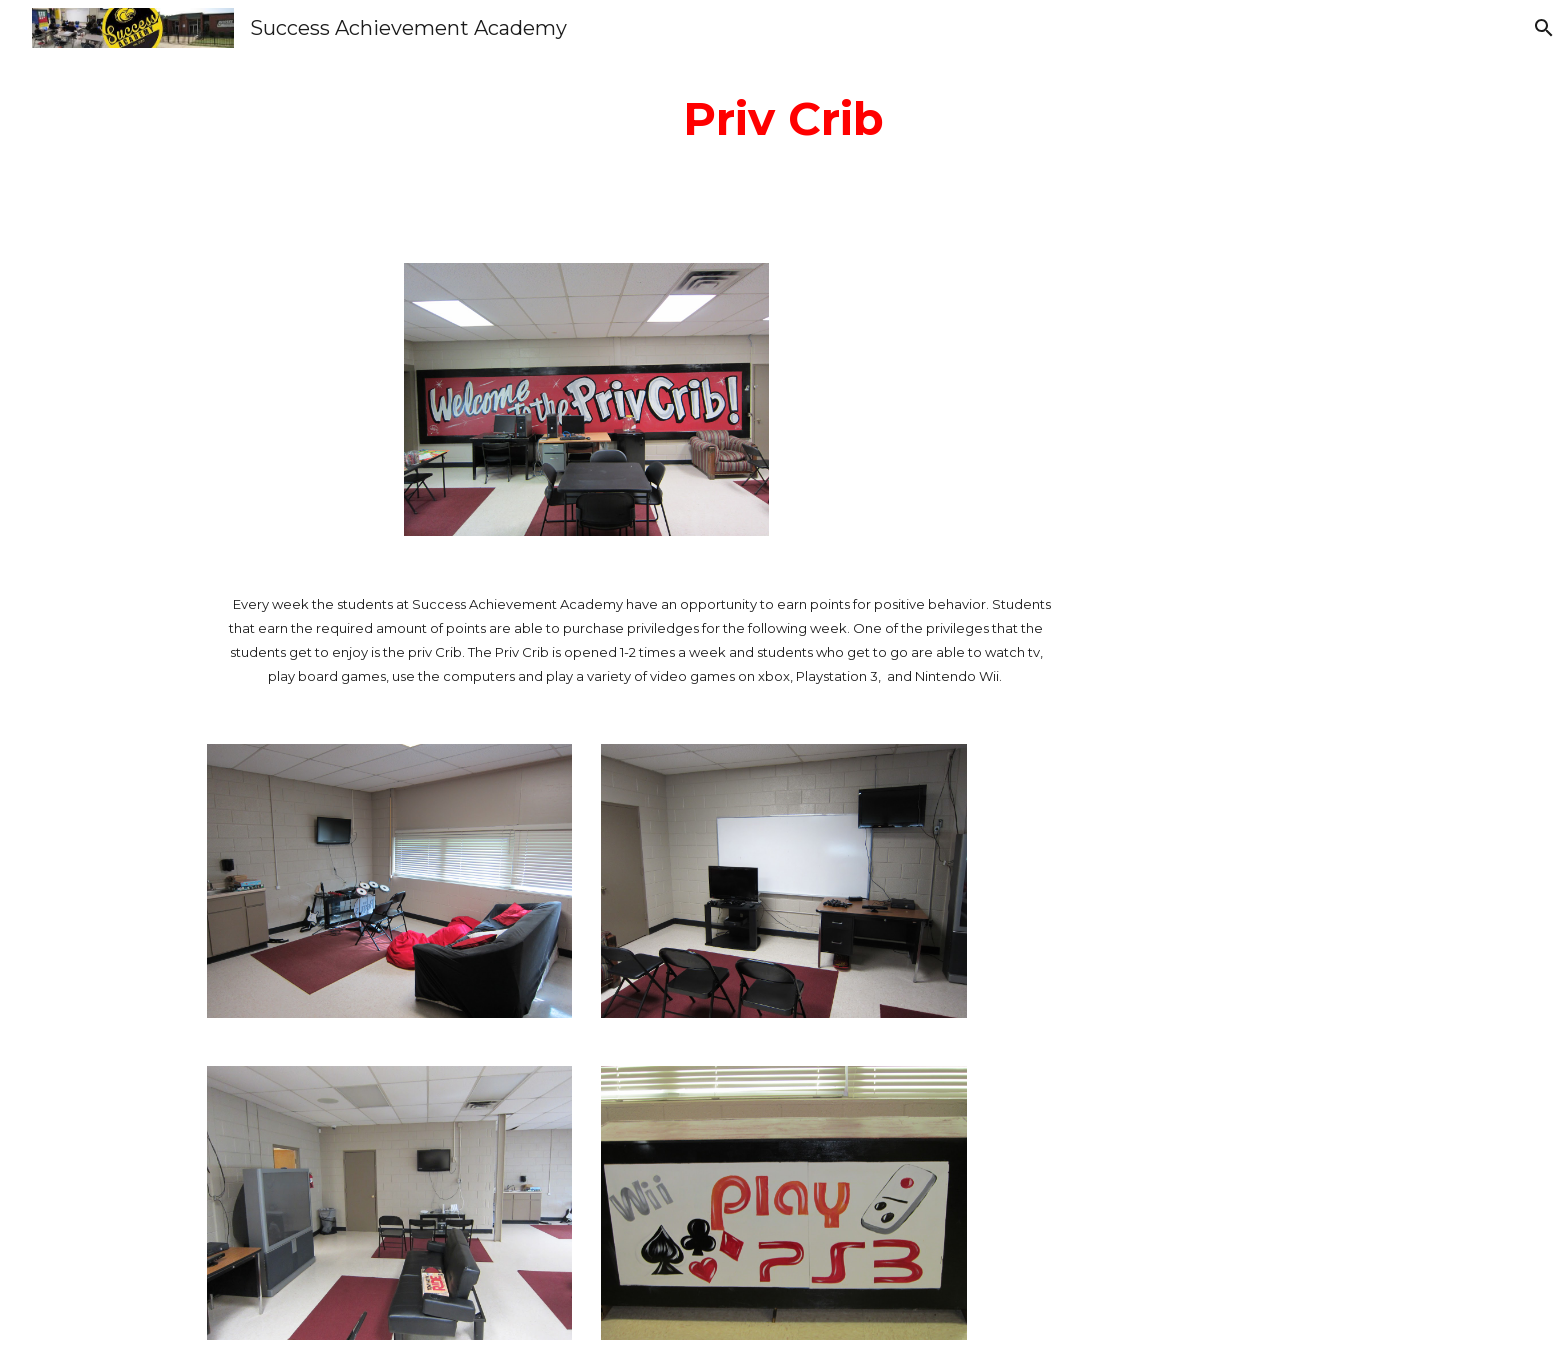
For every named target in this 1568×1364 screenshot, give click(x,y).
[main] (784, 119)
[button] (1544, 28)
